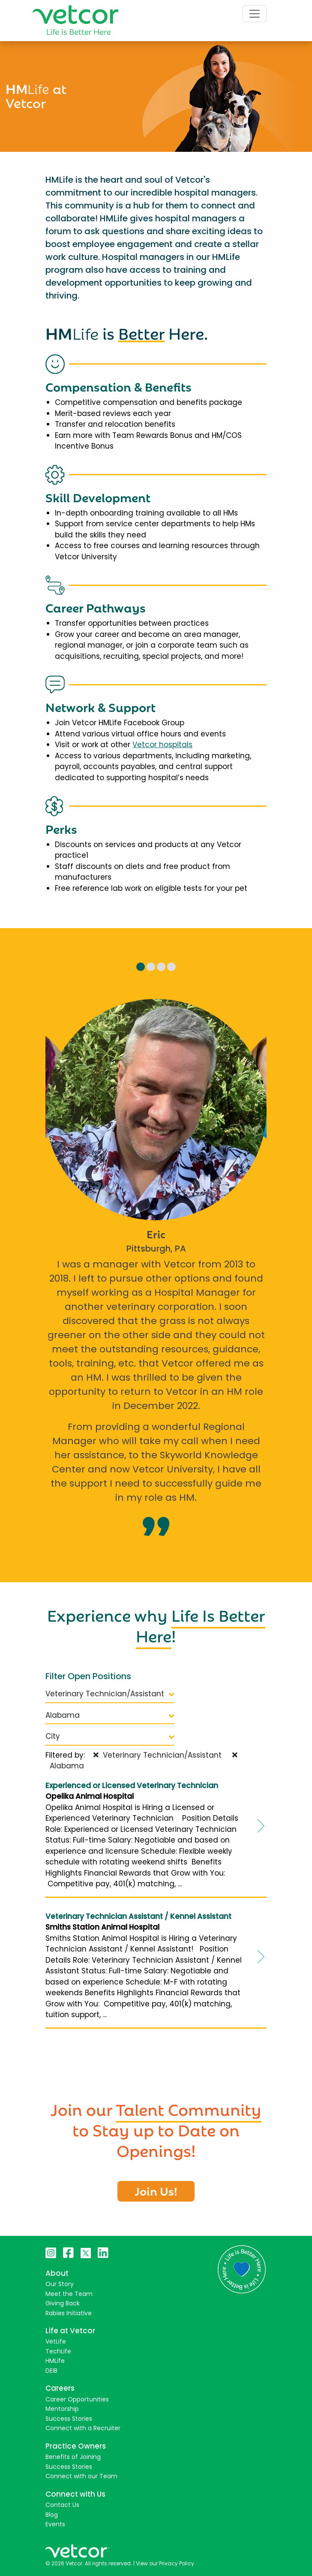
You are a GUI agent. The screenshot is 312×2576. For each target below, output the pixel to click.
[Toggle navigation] (255, 13)
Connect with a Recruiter (82, 2428)
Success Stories (68, 2418)
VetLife (55, 2341)
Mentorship (62, 2408)
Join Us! (156, 2190)
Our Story (59, 2284)
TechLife (58, 2351)
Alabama (109, 1715)
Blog (51, 2514)
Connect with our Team (81, 2476)
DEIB (51, 2370)
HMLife (55, 2360)
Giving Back (62, 2303)
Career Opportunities (77, 2399)
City (109, 1736)
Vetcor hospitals (162, 744)
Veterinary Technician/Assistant (109, 1694)
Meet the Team (69, 2293)
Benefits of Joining (73, 2456)
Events (55, 2524)
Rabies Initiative (68, 2313)
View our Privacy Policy (165, 2563)
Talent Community (188, 2108)
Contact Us (62, 2505)
